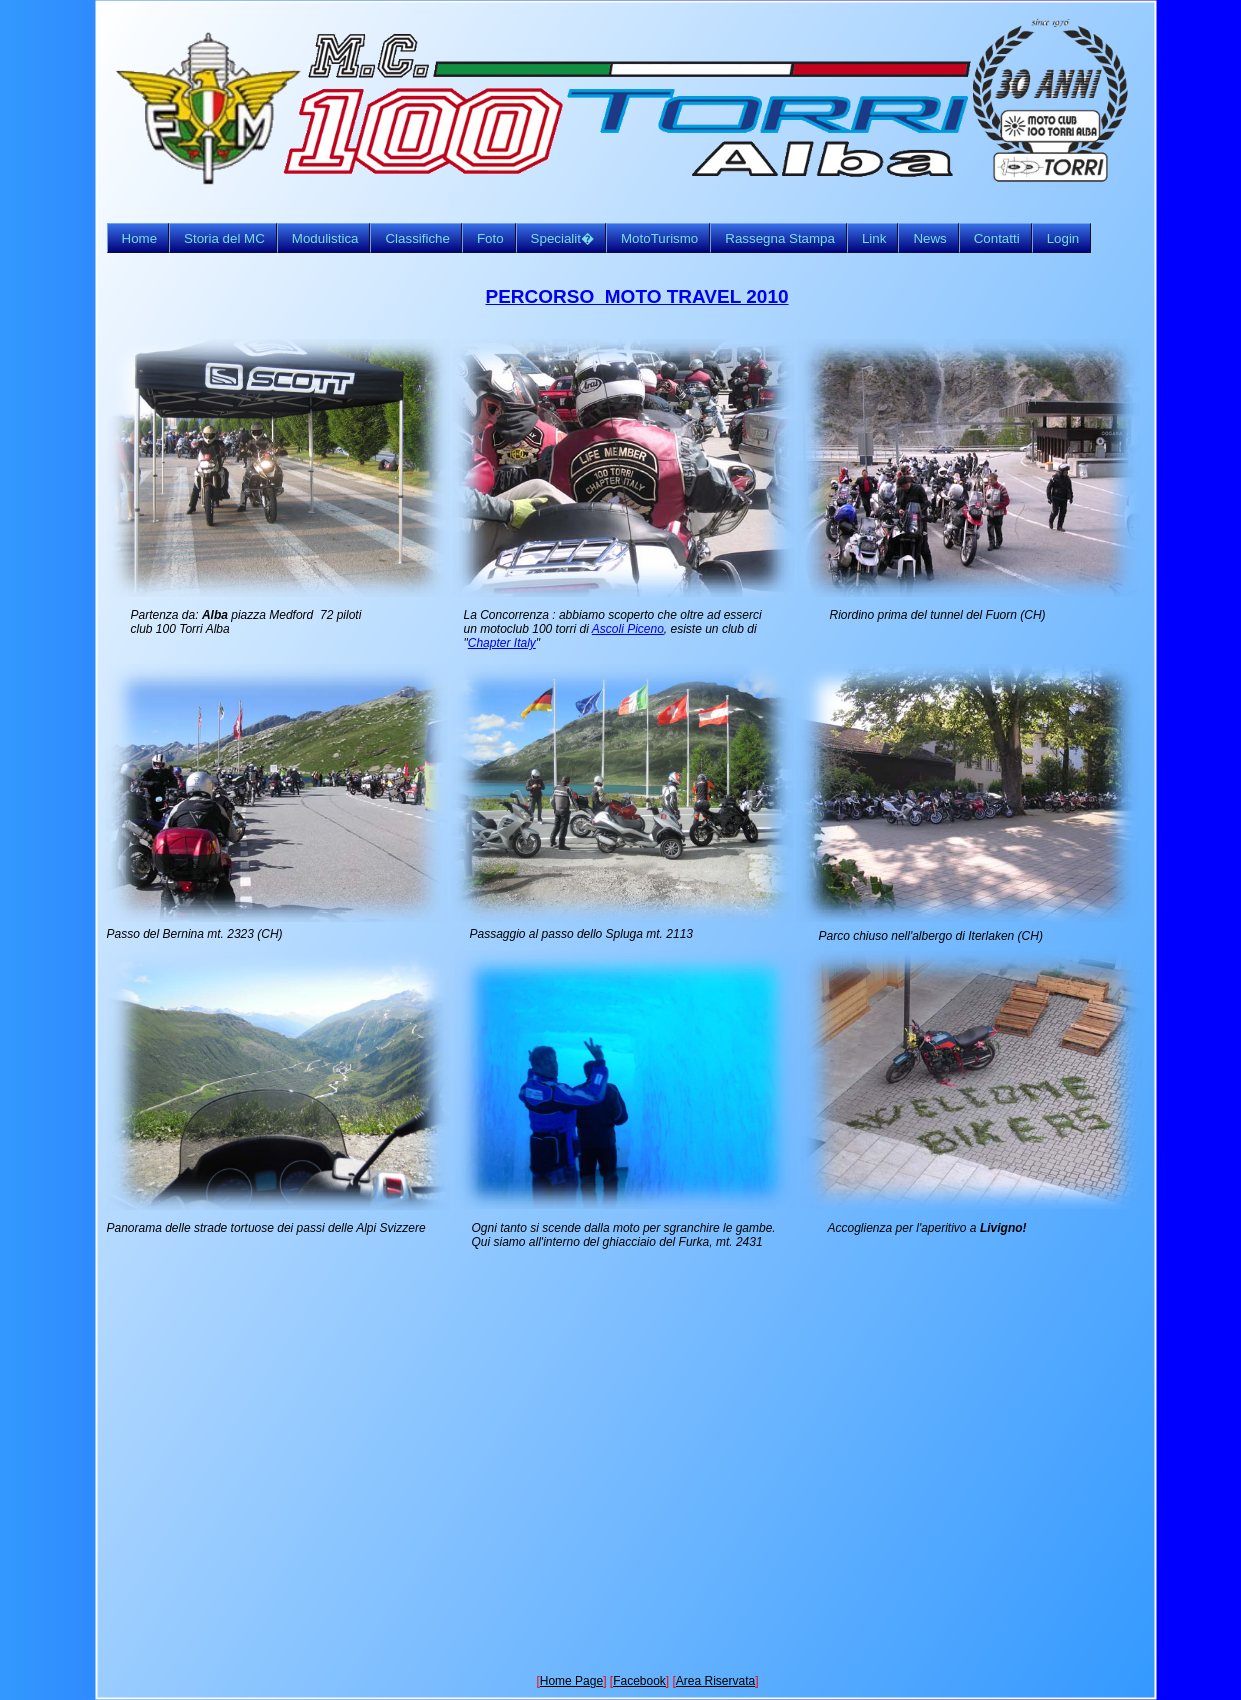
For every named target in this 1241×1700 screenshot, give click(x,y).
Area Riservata (715, 1681)
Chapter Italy (502, 643)
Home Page (571, 1681)
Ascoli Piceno (628, 629)
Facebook (639, 1681)
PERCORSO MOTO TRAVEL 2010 (637, 296)
